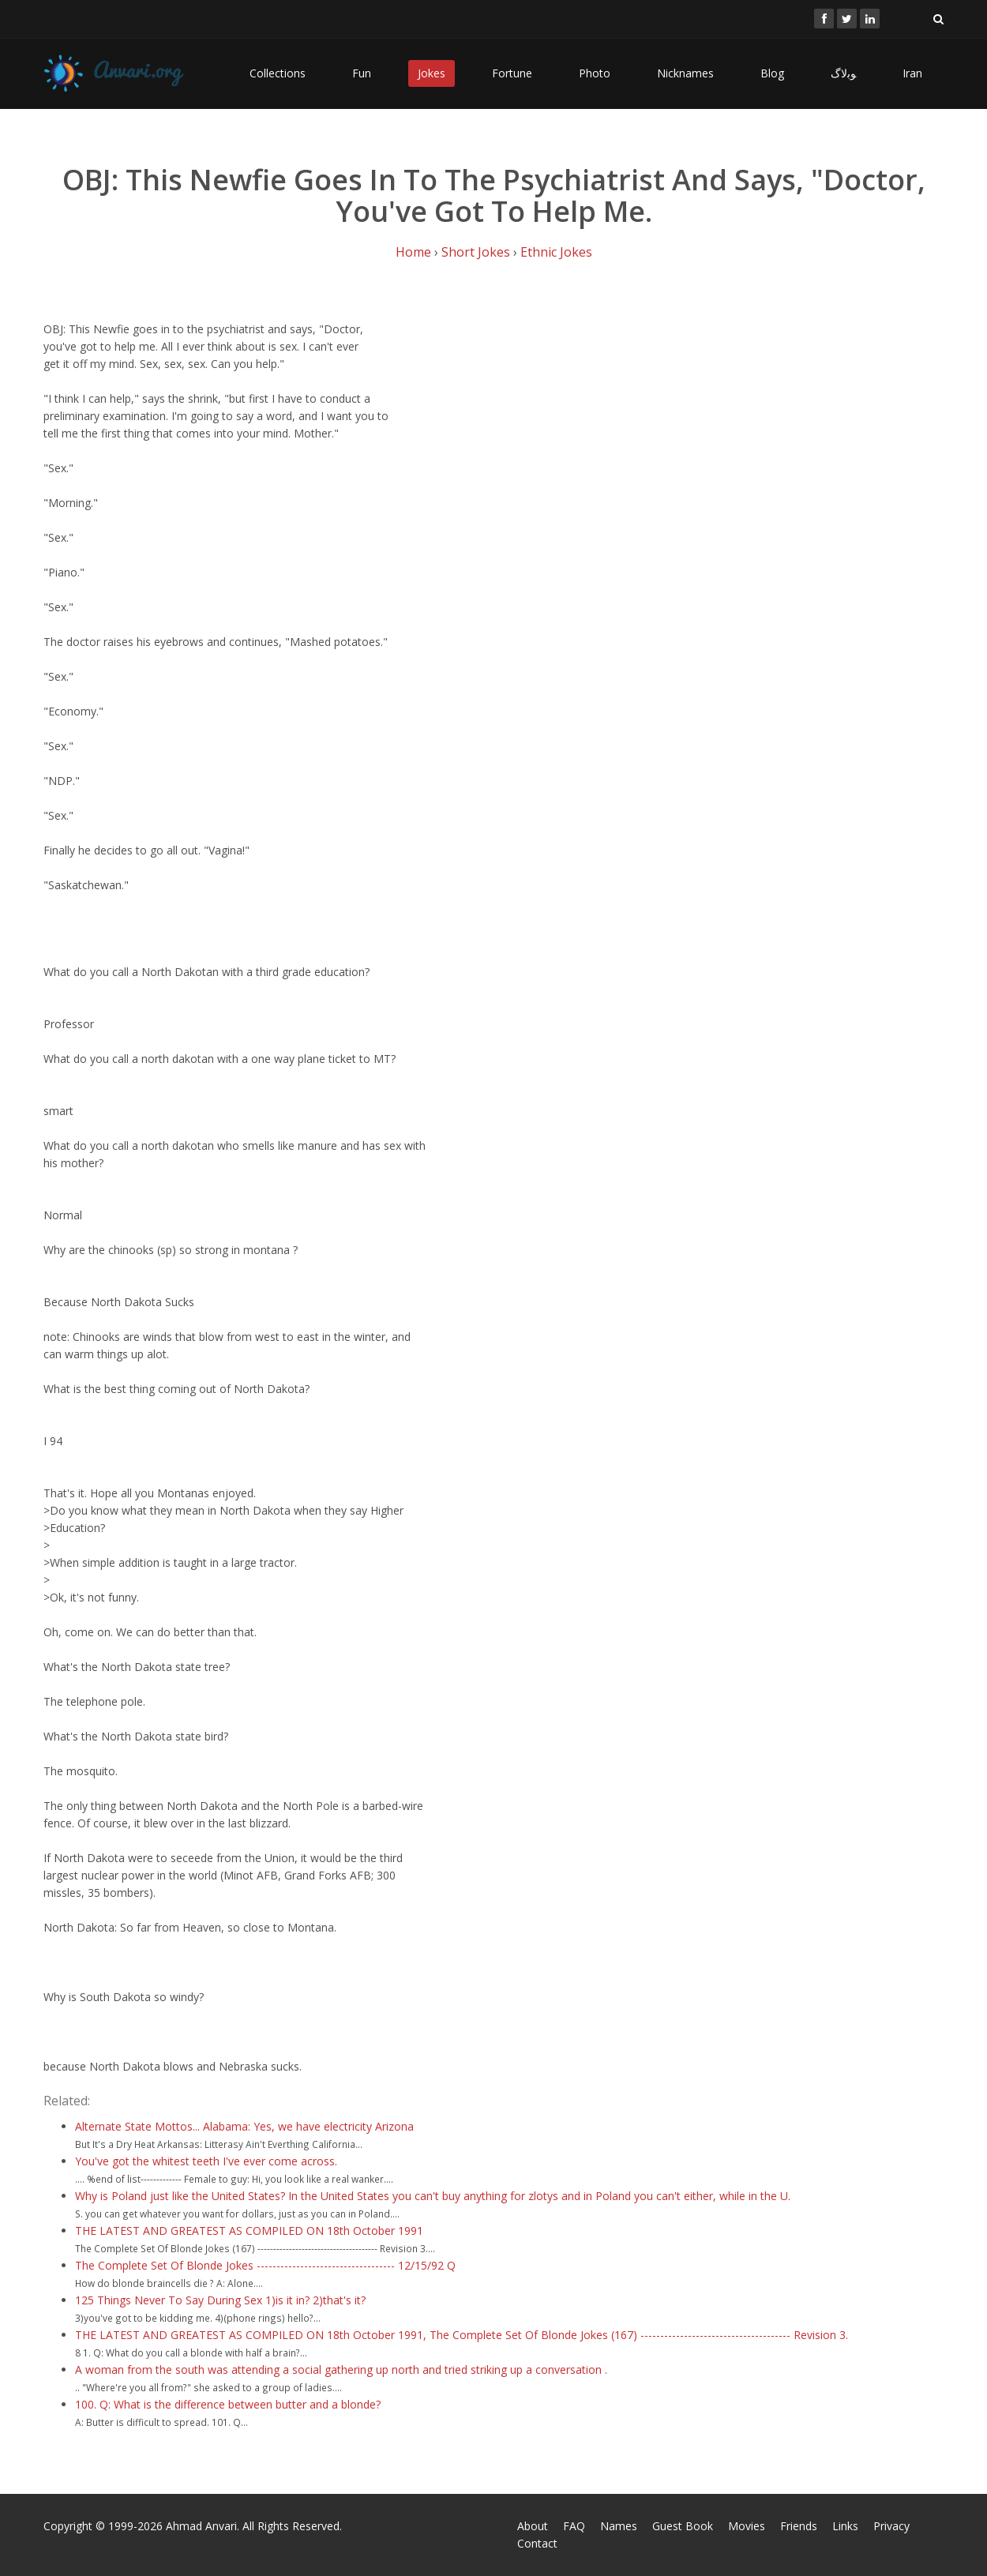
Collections (278, 73)
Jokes (431, 73)
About (532, 2525)
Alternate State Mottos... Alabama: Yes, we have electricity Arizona (244, 2126)
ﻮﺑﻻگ (843, 73)
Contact (537, 2543)
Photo (594, 73)
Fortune (512, 73)
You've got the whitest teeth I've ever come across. (206, 2161)
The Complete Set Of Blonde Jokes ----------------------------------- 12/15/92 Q (265, 2265)
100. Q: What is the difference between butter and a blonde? (228, 2404)
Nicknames (685, 73)
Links (845, 2525)
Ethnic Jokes (556, 252)
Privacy (891, 2525)
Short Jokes (475, 252)
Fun (361, 73)
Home (413, 252)
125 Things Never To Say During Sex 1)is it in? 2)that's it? (220, 2300)
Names (618, 2525)
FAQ (574, 2525)
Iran (912, 73)
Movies (746, 2525)
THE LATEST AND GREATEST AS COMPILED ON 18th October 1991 (249, 2230)
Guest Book (682, 2525)
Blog (772, 73)
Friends (798, 2525)
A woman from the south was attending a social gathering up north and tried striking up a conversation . (341, 2369)
